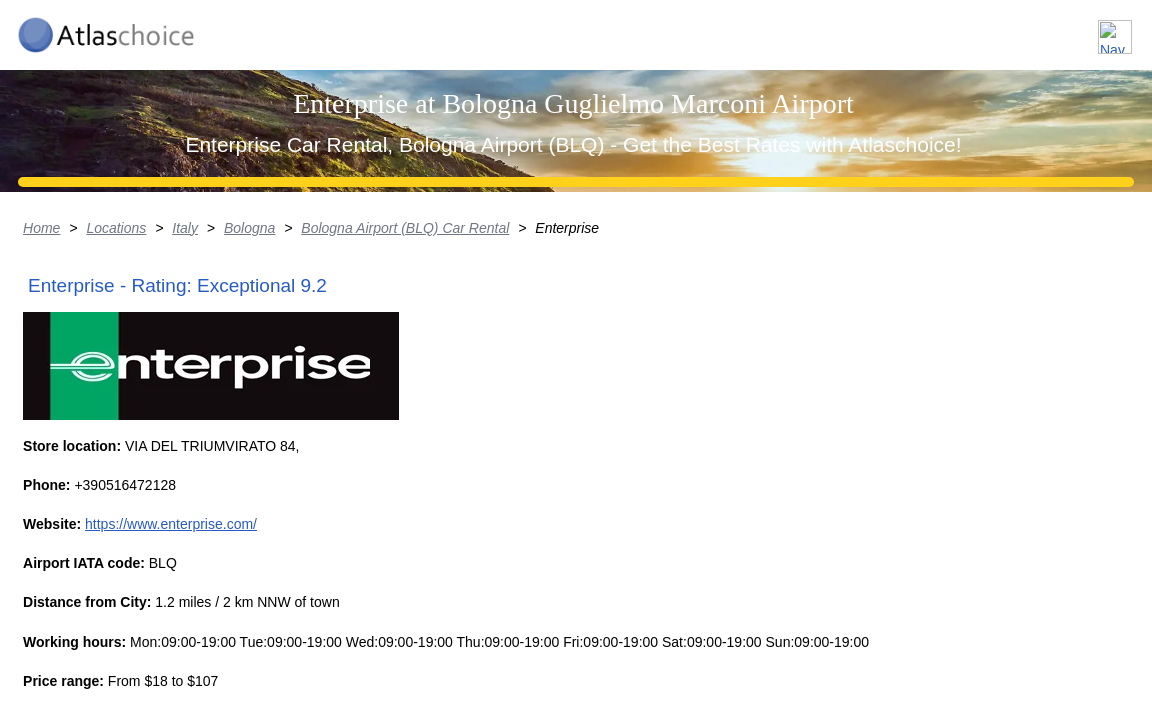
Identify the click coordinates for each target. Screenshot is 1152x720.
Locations (810, 28)
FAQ (1002, 28)
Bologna (230, 385)
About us (915, 28)
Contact (1084, 28)
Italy (165, 385)
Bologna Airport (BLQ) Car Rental (388, 385)
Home (19, 385)
